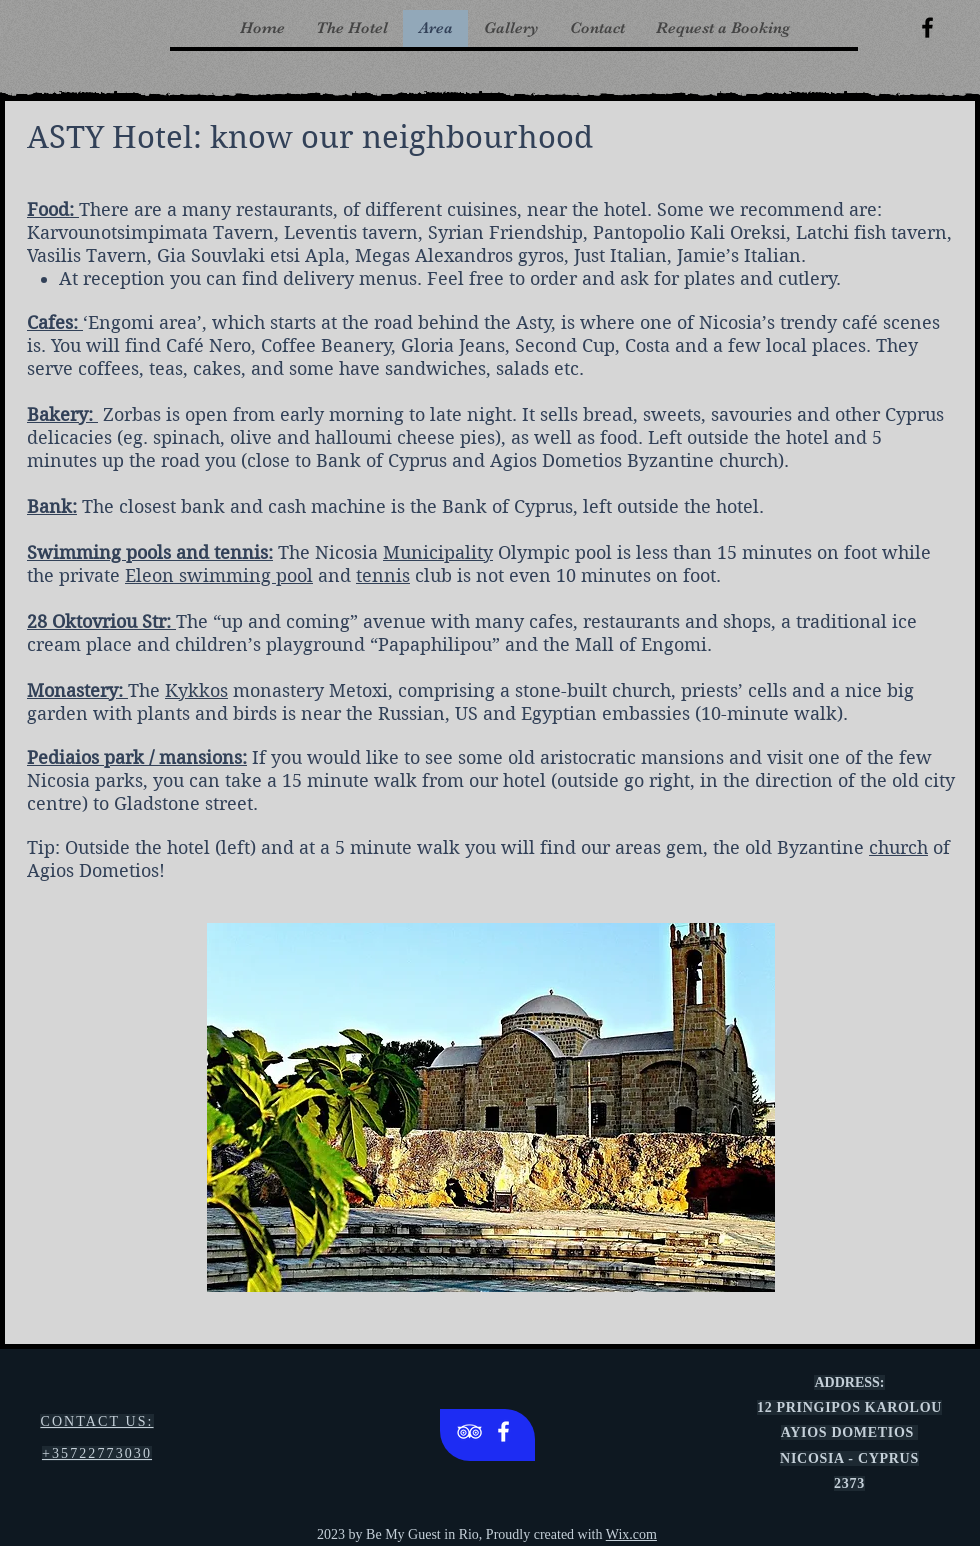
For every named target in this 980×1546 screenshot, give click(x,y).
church (898, 847)
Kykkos (196, 690)
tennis (383, 575)
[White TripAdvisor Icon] (469, 1431)
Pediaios (63, 757)
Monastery (72, 690)
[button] (491, 1107)
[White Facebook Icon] (503, 1431)
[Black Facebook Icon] (927, 27)
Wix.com (631, 1534)
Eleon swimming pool (219, 575)
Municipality (438, 552)
